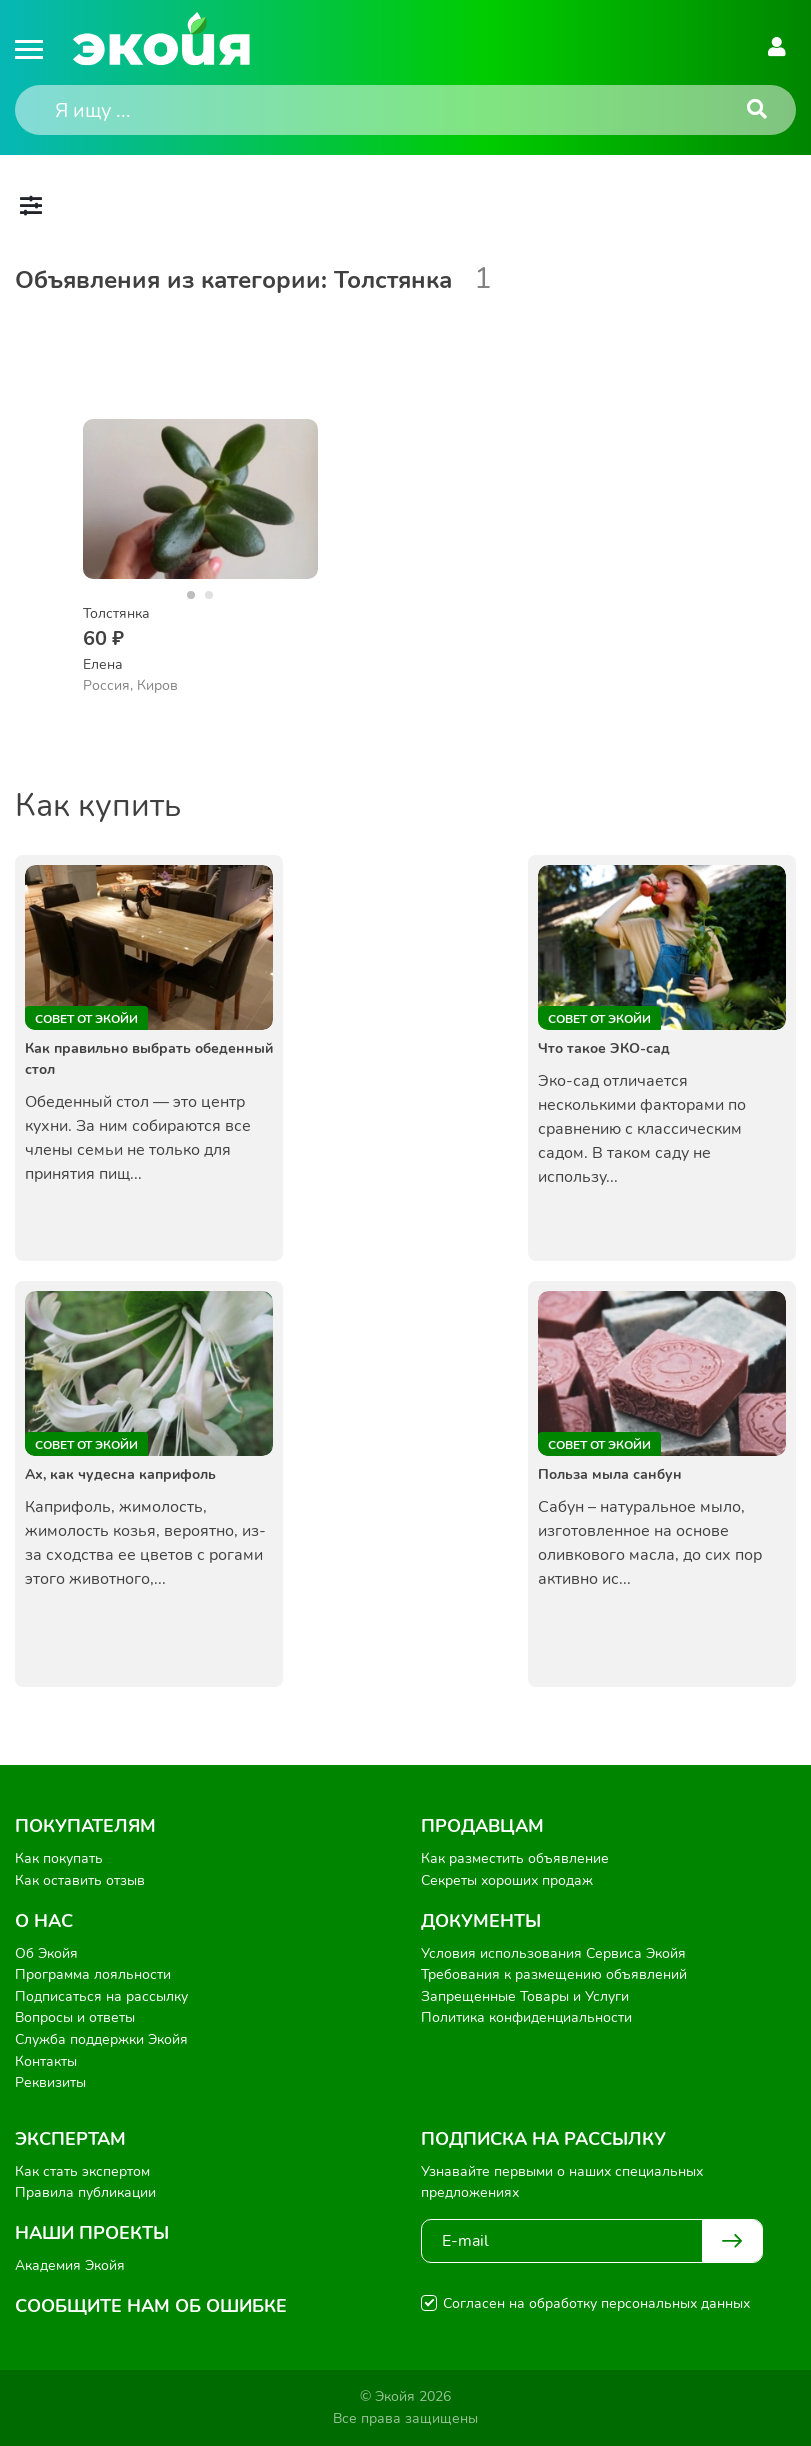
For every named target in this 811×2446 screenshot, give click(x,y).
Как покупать (59, 1858)
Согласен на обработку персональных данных (596, 2303)
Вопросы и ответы (75, 2017)
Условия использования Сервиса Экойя (553, 1953)
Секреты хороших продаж (507, 1880)
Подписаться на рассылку (101, 1996)
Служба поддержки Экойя (101, 2039)
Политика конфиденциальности (526, 2017)
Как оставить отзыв (80, 1880)
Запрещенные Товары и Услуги (525, 1996)
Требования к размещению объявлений (554, 1974)
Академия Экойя (70, 2265)
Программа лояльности (93, 1974)
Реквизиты (50, 2082)
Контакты (46, 2061)
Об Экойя (46, 1953)
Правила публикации (85, 2192)
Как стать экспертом (82, 2171)
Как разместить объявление (515, 1858)
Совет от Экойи (86, 1019)
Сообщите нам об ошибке (151, 2306)
